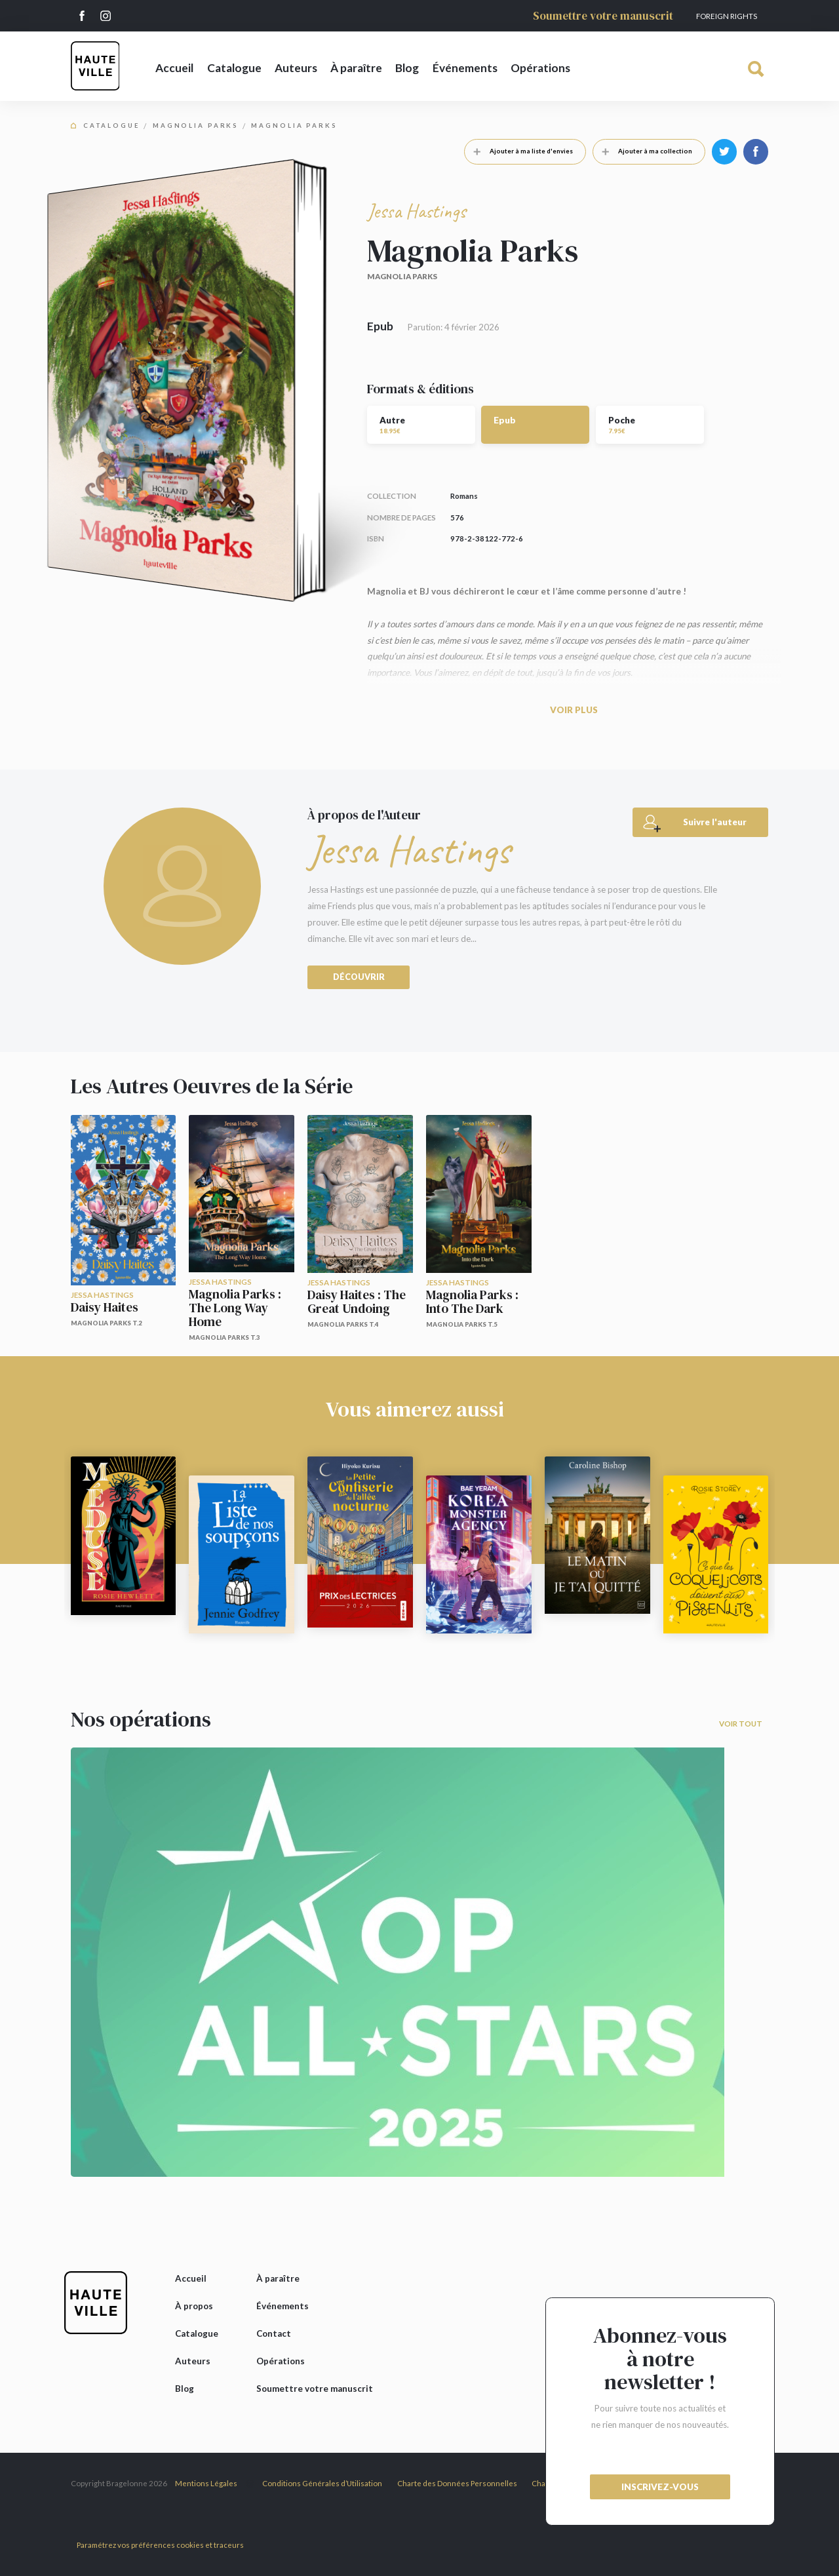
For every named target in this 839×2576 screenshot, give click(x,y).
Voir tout (740, 1723)
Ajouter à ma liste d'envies (519, 151)
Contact (273, 2333)
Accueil (174, 68)
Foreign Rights (726, 16)
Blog (407, 68)
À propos (194, 2306)
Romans (464, 496)
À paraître (356, 68)
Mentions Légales (206, 2483)
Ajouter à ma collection (642, 151)
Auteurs (296, 68)
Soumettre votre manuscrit (603, 16)
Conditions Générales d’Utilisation (322, 2483)
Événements (465, 68)
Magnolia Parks (196, 125)
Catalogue (234, 68)
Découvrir (359, 977)
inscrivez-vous (660, 2487)
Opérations (540, 68)
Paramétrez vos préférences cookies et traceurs (160, 2545)
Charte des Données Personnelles (457, 2483)
